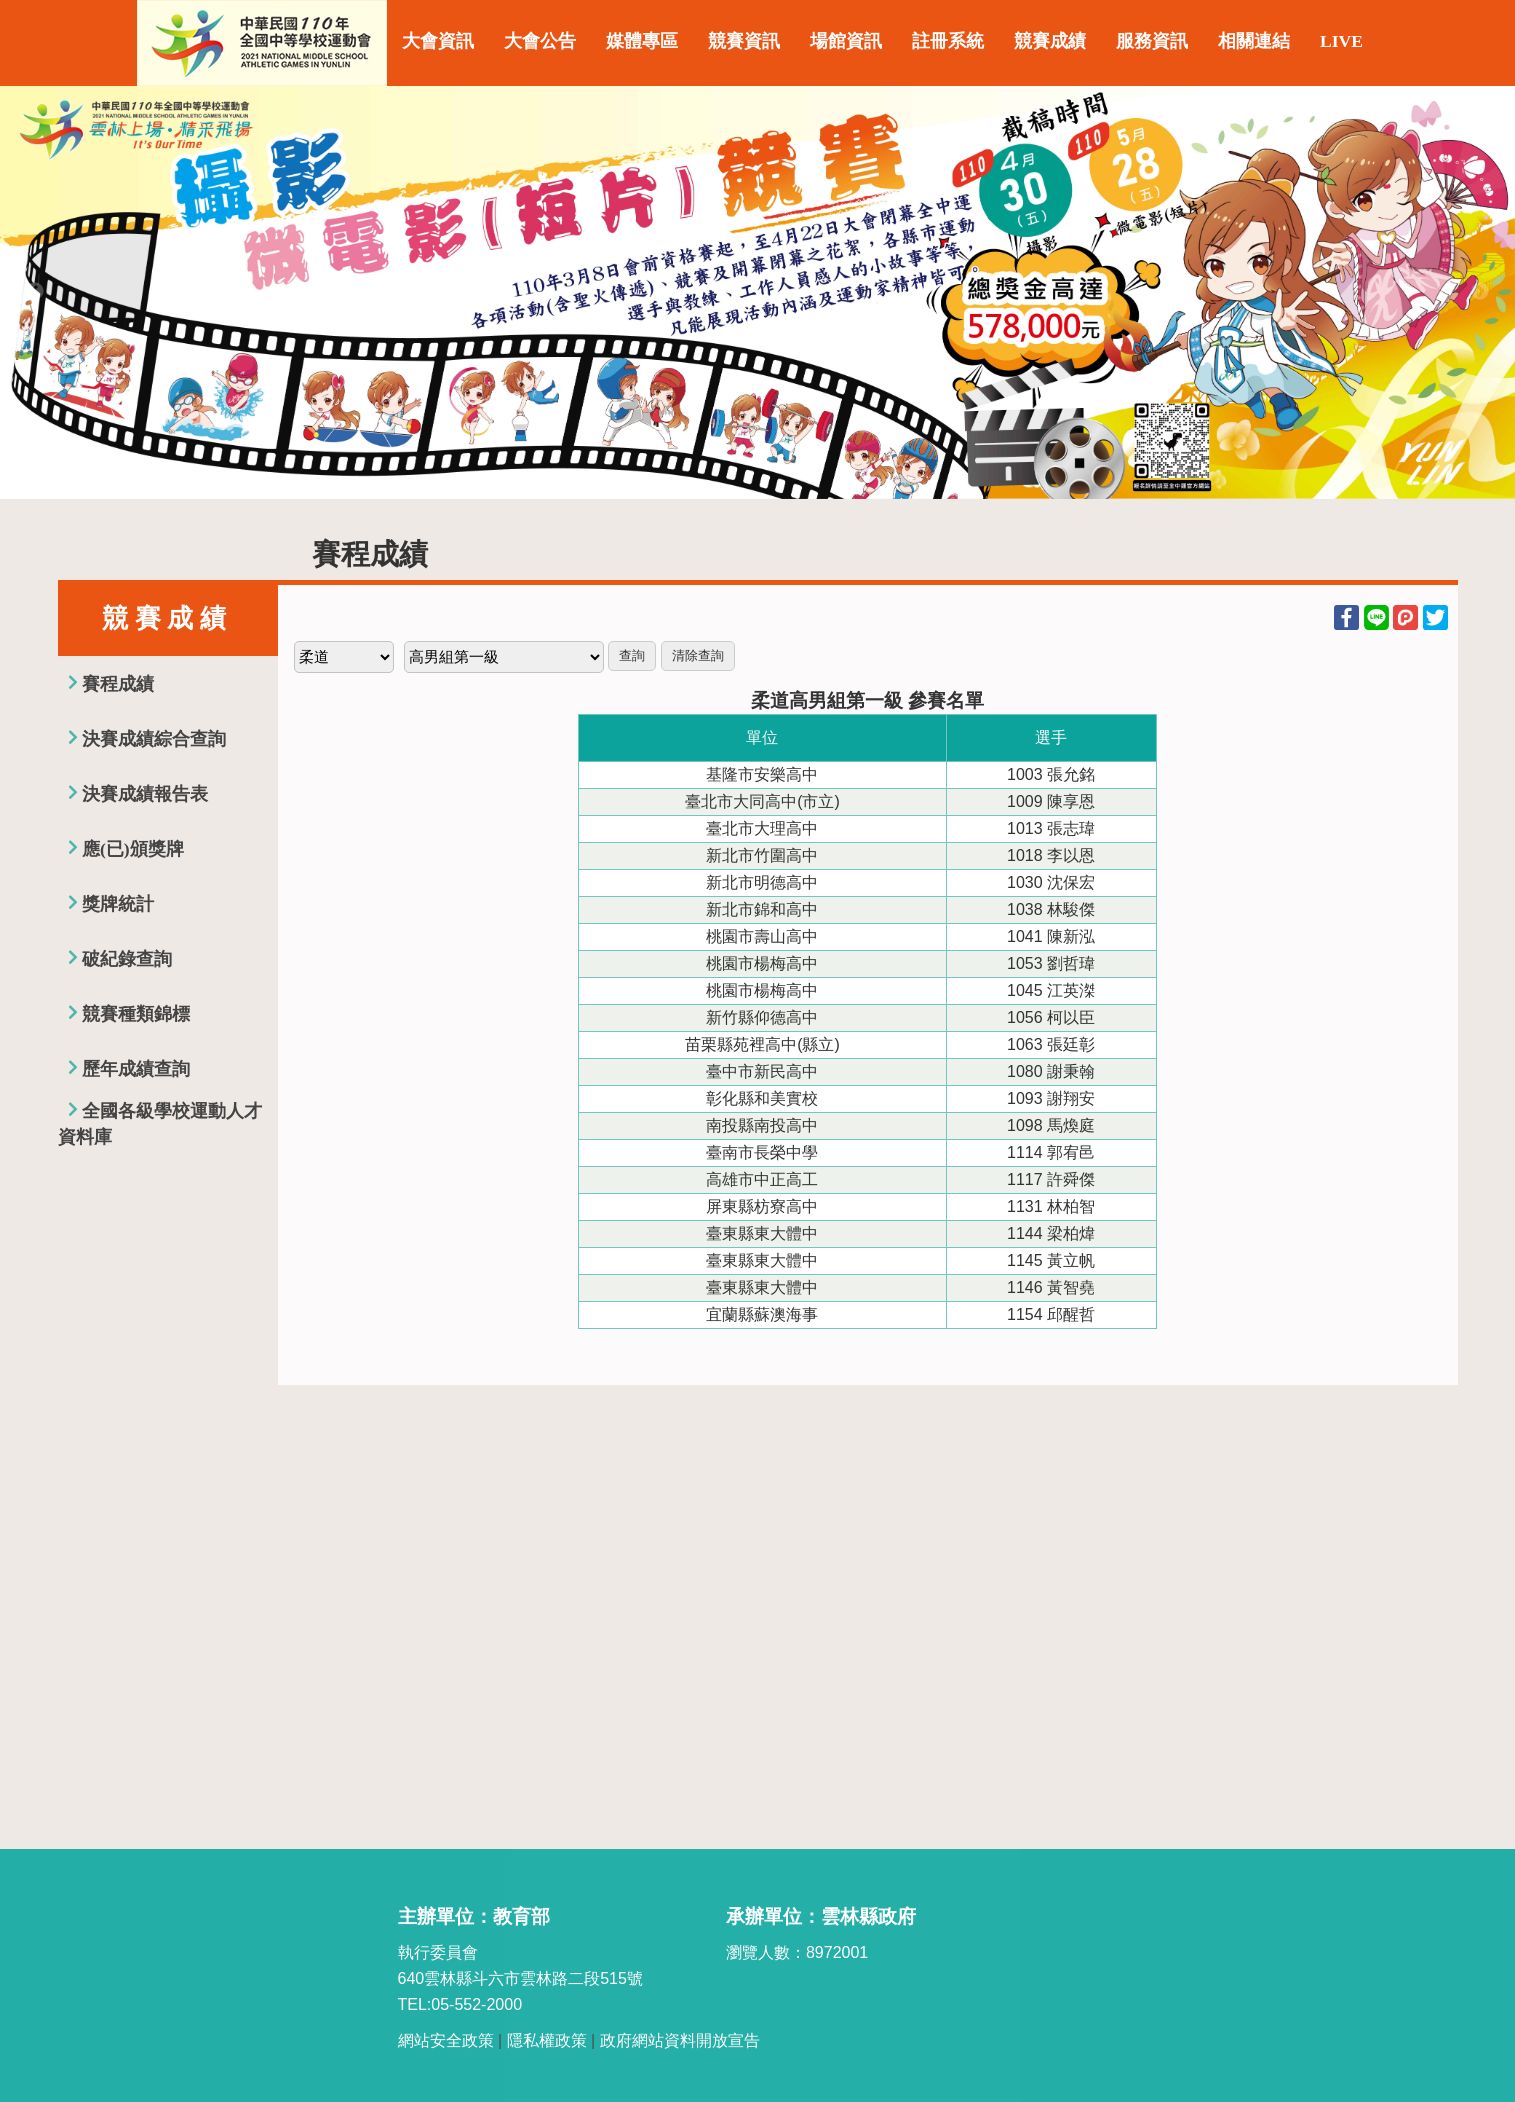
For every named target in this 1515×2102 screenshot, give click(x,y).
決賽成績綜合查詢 (154, 739)
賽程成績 (118, 684)
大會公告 (540, 41)
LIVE (1341, 41)
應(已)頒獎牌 (133, 849)
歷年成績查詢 (136, 1069)
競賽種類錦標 (136, 1014)
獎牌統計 (118, 904)
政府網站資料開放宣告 (680, 2040)
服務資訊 (1152, 41)
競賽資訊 (744, 41)
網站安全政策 (446, 2040)
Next (1480, 292)
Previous (35, 292)
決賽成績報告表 (145, 794)
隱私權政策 (547, 2040)
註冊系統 (948, 41)
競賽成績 (1050, 41)
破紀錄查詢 (127, 959)
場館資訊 (846, 41)
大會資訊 (438, 41)
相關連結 (1254, 41)
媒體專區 (642, 41)
